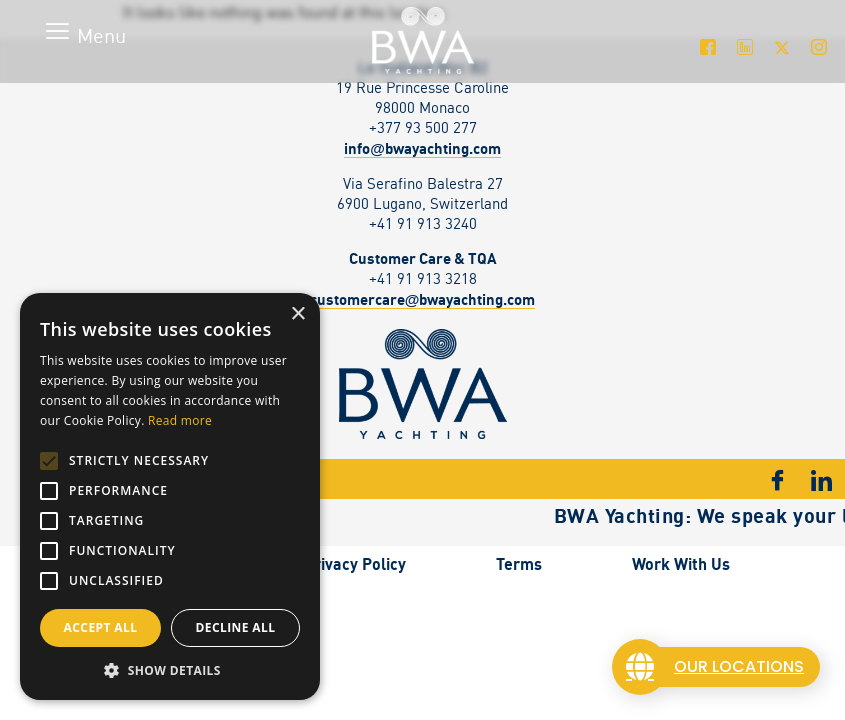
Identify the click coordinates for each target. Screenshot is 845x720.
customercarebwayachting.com (423, 299)
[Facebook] (707, 47)
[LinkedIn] (744, 47)
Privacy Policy (355, 564)
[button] (170, 670)
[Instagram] (818, 47)
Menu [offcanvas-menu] (101, 35)
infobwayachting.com (422, 148)
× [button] (297, 314)
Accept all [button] (101, 627)
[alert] (170, 496)
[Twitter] (781, 47)
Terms (519, 564)
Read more (180, 420)
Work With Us (681, 564)
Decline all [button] (236, 627)
